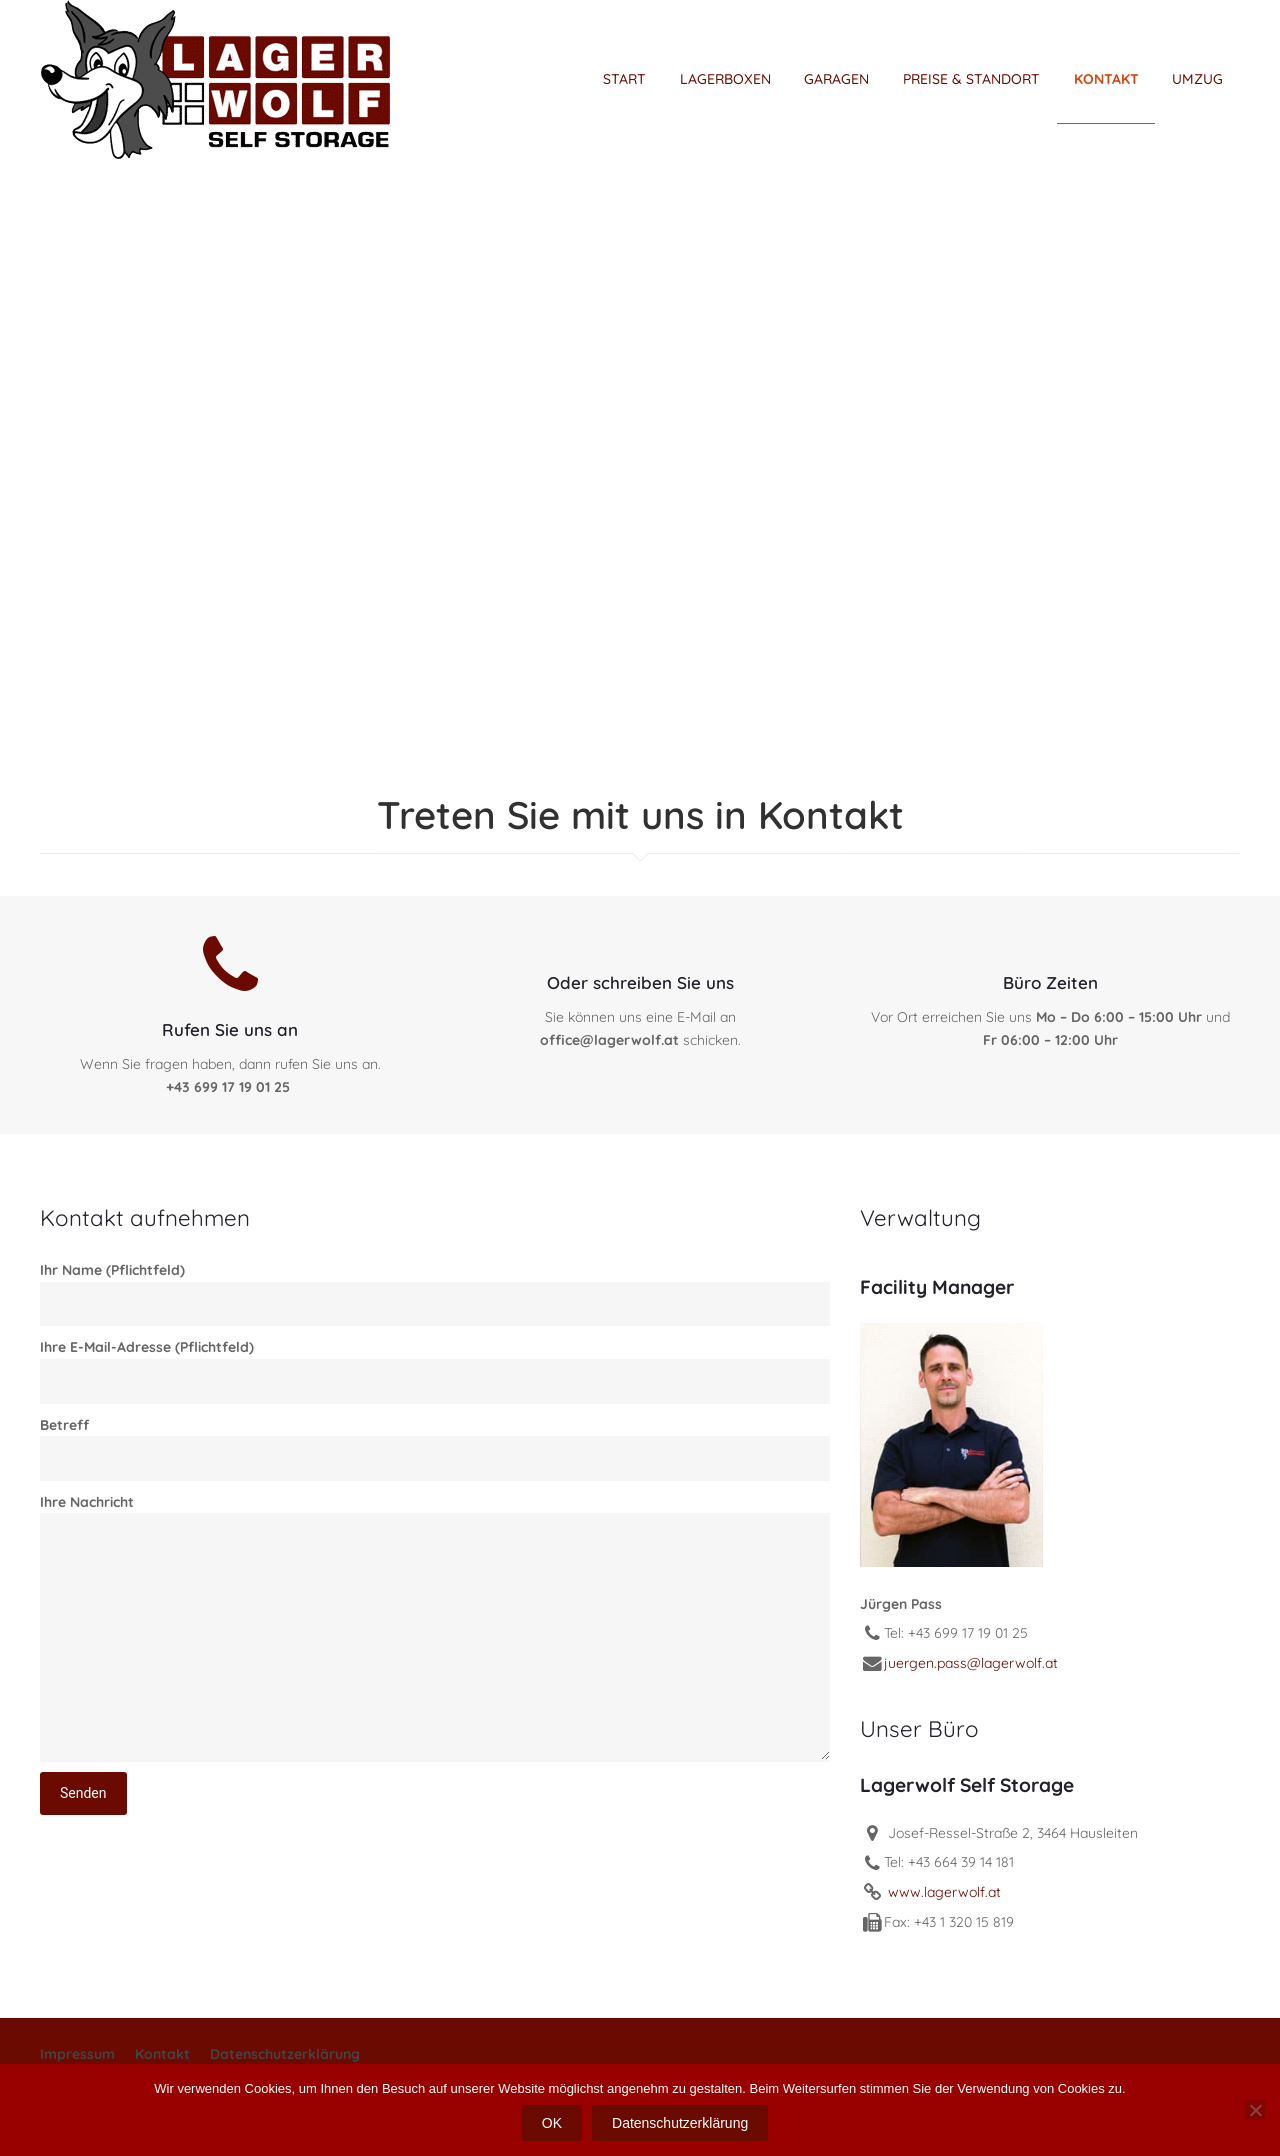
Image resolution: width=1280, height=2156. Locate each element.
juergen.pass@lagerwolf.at (971, 1663)
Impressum (77, 2054)
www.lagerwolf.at (942, 1892)
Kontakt (162, 2054)
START (624, 79)
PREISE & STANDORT (971, 79)
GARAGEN (836, 79)
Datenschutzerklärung (285, 2054)
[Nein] (1255, 2110)
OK (552, 2123)
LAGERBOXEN (725, 79)
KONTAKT (1106, 79)
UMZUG (1197, 79)
